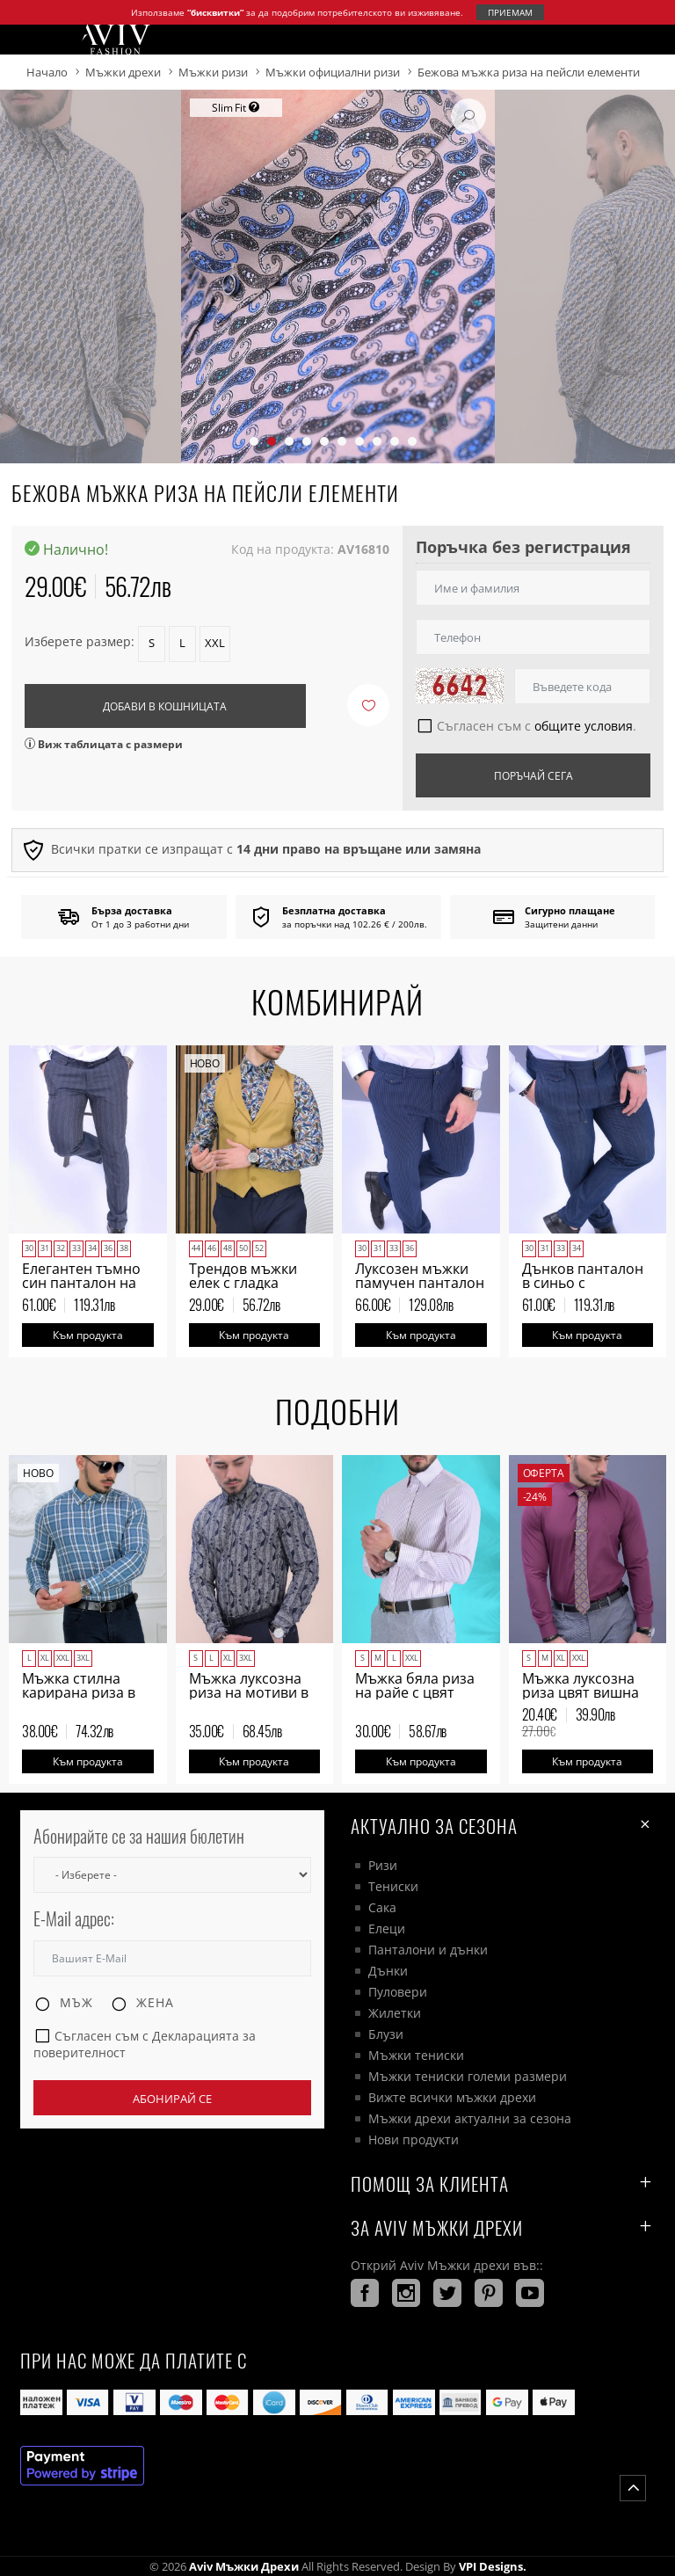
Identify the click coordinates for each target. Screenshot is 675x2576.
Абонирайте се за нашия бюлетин (138, 1836)
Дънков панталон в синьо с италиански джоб (582, 1282)
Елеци (386, 1928)
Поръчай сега (533, 775)
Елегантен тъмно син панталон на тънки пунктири (81, 1282)
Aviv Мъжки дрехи (244, 2566)
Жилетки (394, 2013)
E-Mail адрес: (73, 1919)
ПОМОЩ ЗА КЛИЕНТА (503, 2183)
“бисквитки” (215, 12)
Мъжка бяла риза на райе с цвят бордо (415, 1692)
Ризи (382, 1865)
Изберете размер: (79, 641)
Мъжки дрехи (123, 72)
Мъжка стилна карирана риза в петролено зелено (85, 1692)
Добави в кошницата (165, 706)
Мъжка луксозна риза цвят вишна (580, 1685)
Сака (382, 1907)
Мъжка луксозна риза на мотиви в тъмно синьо (248, 1692)
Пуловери (397, 1991)
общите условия (583, 725)
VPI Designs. (491, 2566)
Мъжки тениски (416, 2055)
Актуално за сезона (503, 1824)
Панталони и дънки (428, 1949)
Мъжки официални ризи (332, 72)
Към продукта (88, 1335)
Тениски (393, 1886)
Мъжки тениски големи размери (467, 2076)
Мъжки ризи (213, 72)
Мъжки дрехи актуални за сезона (469, 2118)
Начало (47, 72)
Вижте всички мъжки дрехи (452, 2097)
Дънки (388, 1970)
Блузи (385, 2034)
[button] (254, 441)
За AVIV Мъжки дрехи (503, 2227)
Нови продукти (413, 2139)
